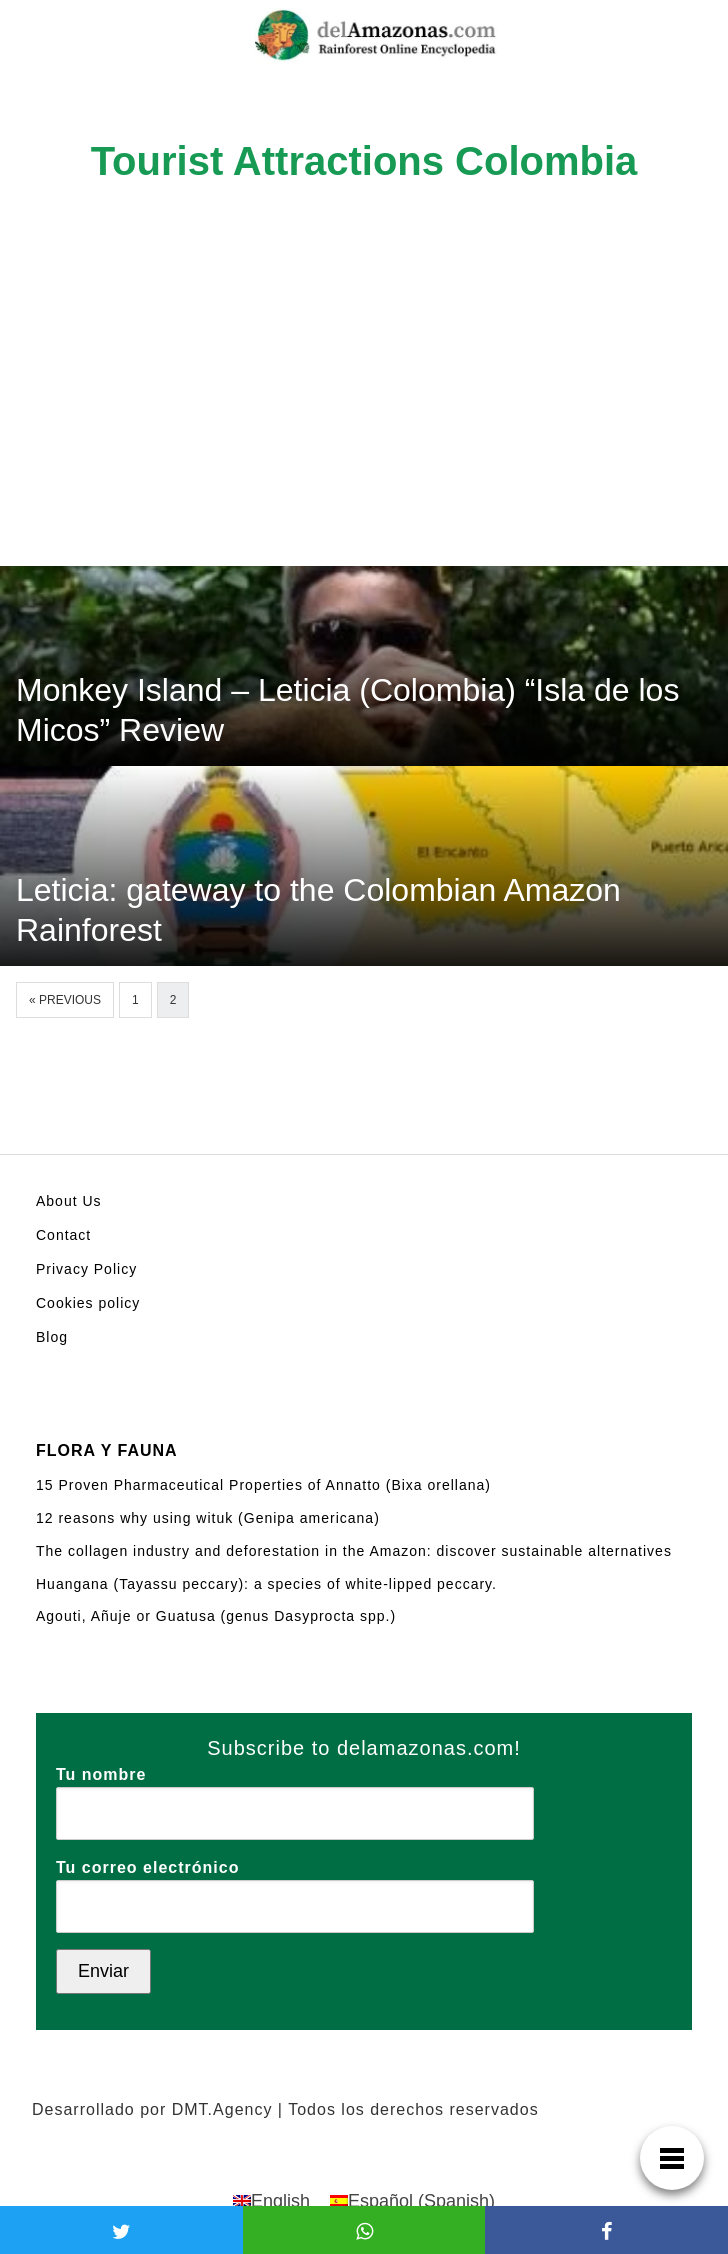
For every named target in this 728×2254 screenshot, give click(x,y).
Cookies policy (88, 1303)
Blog (52, 1337)
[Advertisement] (364, 416)
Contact (63, 1235)
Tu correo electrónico (295, 1887)
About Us (69, 1201)
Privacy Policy (86, 1269)
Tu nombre (295, 1794)
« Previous (65, 1000)
